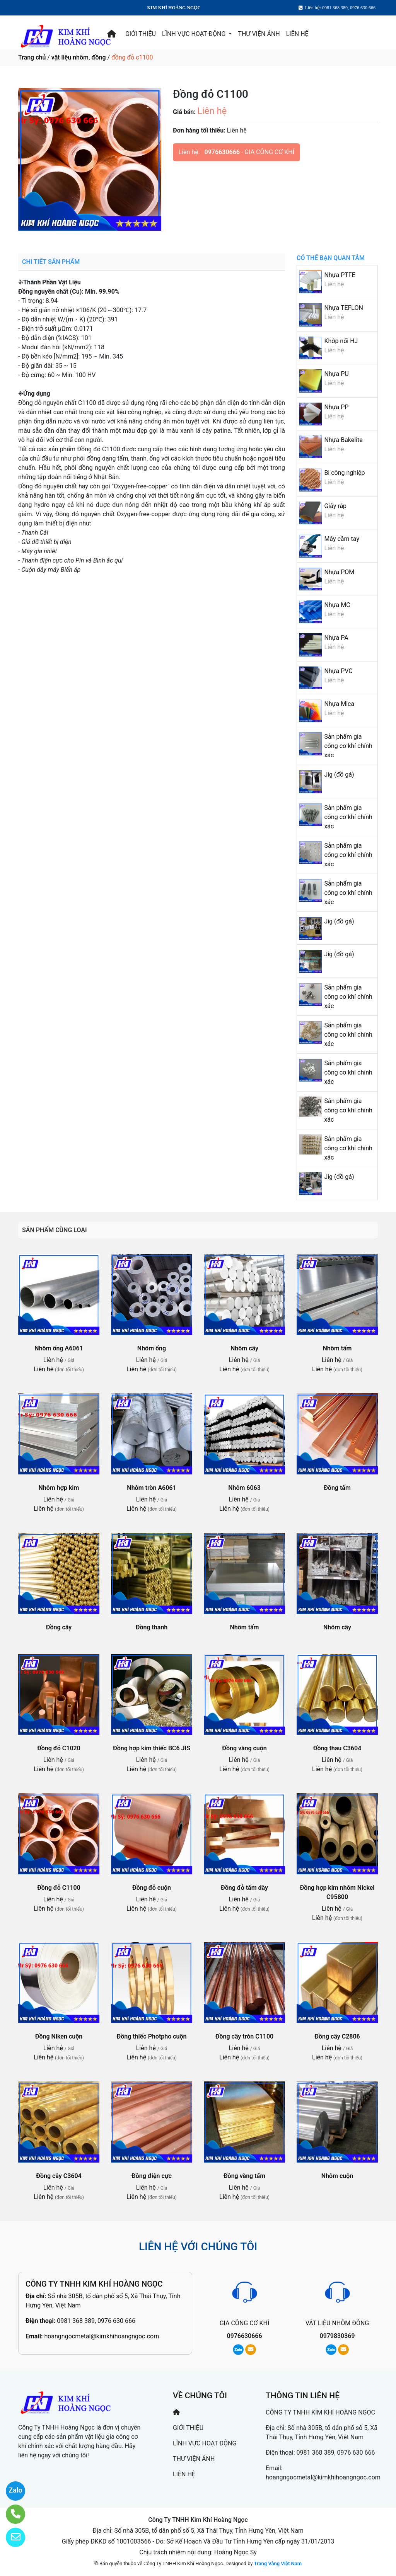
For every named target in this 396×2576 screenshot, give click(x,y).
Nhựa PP (336, 407)
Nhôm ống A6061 (58, 1348)
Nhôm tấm (337, 1348)
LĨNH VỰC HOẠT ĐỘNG (194, 33)
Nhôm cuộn (337, 2176)
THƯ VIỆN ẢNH (259, 33)
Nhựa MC (337, 605)
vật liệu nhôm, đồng (78, 57)
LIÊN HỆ (297, 33)
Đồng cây (59, 1627)
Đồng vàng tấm (244, 2176)
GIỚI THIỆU (140, 33)
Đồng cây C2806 (337, 2036)
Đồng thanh (152, 1627)
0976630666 (222, 152)
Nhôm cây (244, 1348)
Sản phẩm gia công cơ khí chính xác (348, 746)
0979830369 (337, 2336)
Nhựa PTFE (339, 275)
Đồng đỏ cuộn (151, 1887)
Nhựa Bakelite (343, 440)
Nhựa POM (339, 572)
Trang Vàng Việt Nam (278, 2563)
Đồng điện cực (151, 2176)
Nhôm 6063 (244, 1487)
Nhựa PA (336, 637)
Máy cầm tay (341, 538)
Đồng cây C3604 (59, 2176)
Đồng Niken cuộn (58, 2036)
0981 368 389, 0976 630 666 (96, 2320)
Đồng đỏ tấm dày (244, 1887)
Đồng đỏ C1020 (58, 1748)
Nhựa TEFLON (343, 307)
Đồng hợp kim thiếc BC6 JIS (151, 1748)
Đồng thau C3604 (337, 1748)
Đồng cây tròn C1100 (244, 2036)
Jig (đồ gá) (339, 774)
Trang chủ (32, 57)
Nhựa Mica (339, 703)
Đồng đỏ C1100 (58, 1887)
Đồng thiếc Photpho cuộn (152, 2036)
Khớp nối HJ (341, 341)
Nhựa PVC (338, 671)
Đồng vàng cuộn (244, 1748)
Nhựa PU (336, 373)
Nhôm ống (151, 1348)
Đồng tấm (337, 1487)
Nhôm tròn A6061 (151, 1487)
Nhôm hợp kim (59, 1487)
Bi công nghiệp (344, 472)
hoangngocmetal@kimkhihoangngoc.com (101, 2336)
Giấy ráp (335, 506)
